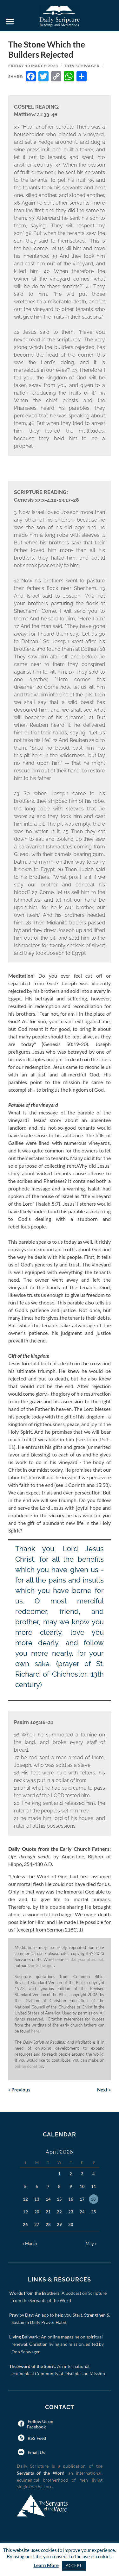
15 (59, 2199)
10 (82, 2186)
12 (25, 2199)
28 (48, 2224)
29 (59, 2224)
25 (93, 2211)
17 (82, 2199)
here (35, 2031)
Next (104, 2089)
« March (29, 2243)
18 (93, 2199)
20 (36, 2211)
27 (36, 2224)
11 (93, 2186)
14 (48, 2199)
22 (59, 2211)
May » (91, 2243)
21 (48, 2211)
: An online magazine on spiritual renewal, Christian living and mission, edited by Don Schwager (57, 2344)
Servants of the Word (40, 2473)
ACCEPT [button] (74, 2565)
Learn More (46, 2565)
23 (70, 2211)
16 (70, 2199)
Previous (19, 2089)
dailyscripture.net (87, 1959)
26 (25, 2224)
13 (36, 2199)
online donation (29, 2066)
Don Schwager (82, 65)
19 (25, 2211)
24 (82, 2211)
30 (70, 2224)
